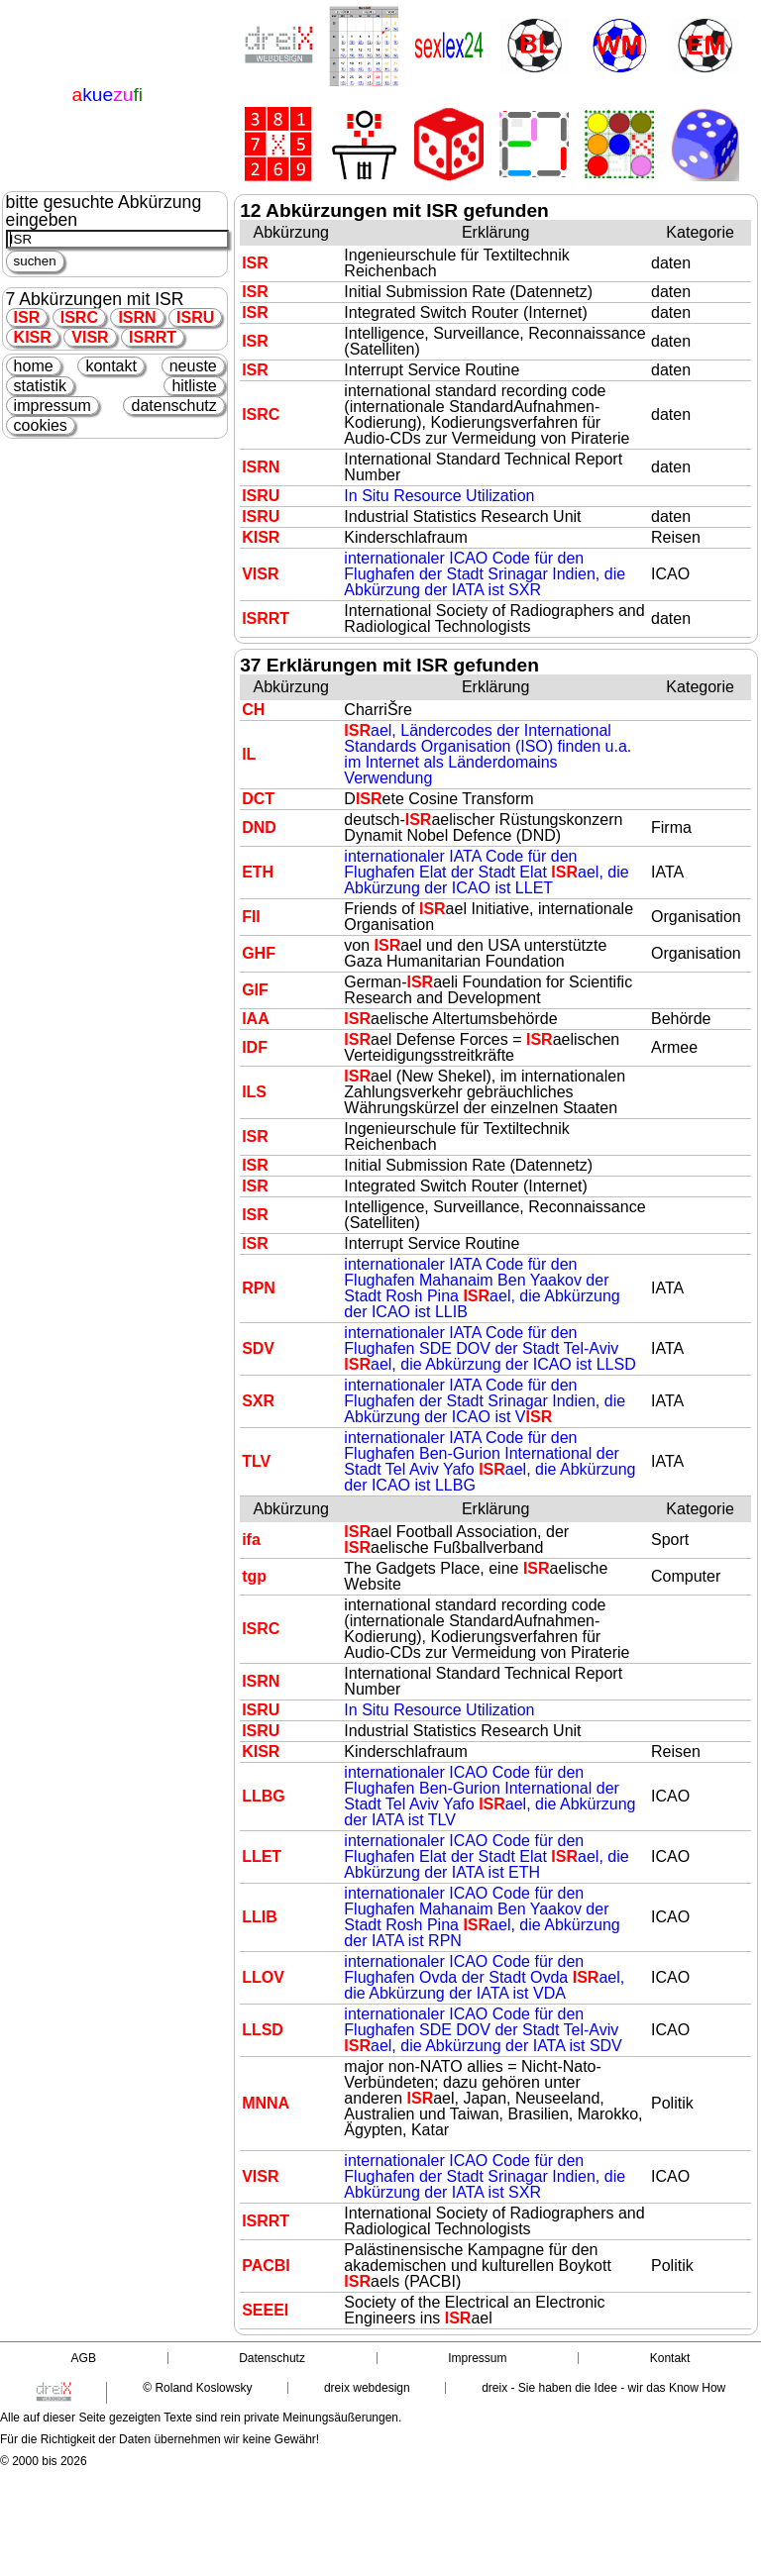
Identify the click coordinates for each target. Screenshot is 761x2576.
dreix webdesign (367, 2388)
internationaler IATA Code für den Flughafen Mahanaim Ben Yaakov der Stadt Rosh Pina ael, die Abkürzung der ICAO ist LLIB (481, 1288)
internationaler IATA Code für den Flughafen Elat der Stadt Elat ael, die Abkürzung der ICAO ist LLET (486, 872)
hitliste (193, 385)
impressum (52, 405)
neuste (193, 366)
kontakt (111, 366)
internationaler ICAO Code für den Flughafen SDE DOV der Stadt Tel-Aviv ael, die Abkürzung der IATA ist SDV (482, 2030)
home (34, 366)
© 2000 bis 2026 (43, 2461)
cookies (40, 425)
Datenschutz (272, 2358)
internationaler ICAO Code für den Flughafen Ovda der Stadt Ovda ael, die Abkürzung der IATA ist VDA (484, 1977)
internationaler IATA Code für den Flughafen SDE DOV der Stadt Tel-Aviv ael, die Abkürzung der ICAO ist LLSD (489, 1348)
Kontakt (670, 2358)
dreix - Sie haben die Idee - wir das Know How (603, 2388)
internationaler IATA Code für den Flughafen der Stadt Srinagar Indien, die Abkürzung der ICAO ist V (484, 1401)
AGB (83, 2358)
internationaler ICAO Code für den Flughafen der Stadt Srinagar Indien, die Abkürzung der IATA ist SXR (484, 574)
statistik (40, 385)
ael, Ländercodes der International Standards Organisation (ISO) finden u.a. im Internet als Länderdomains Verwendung (487, 754)
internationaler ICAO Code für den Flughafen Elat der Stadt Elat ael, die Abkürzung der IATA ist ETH (486, 1856)
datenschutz (173, 405)
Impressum (477, 2358)
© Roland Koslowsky (197, 2388)
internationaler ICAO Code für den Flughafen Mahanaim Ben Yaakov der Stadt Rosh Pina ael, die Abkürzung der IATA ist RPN (481, 1917)
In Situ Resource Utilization (439, 495)
